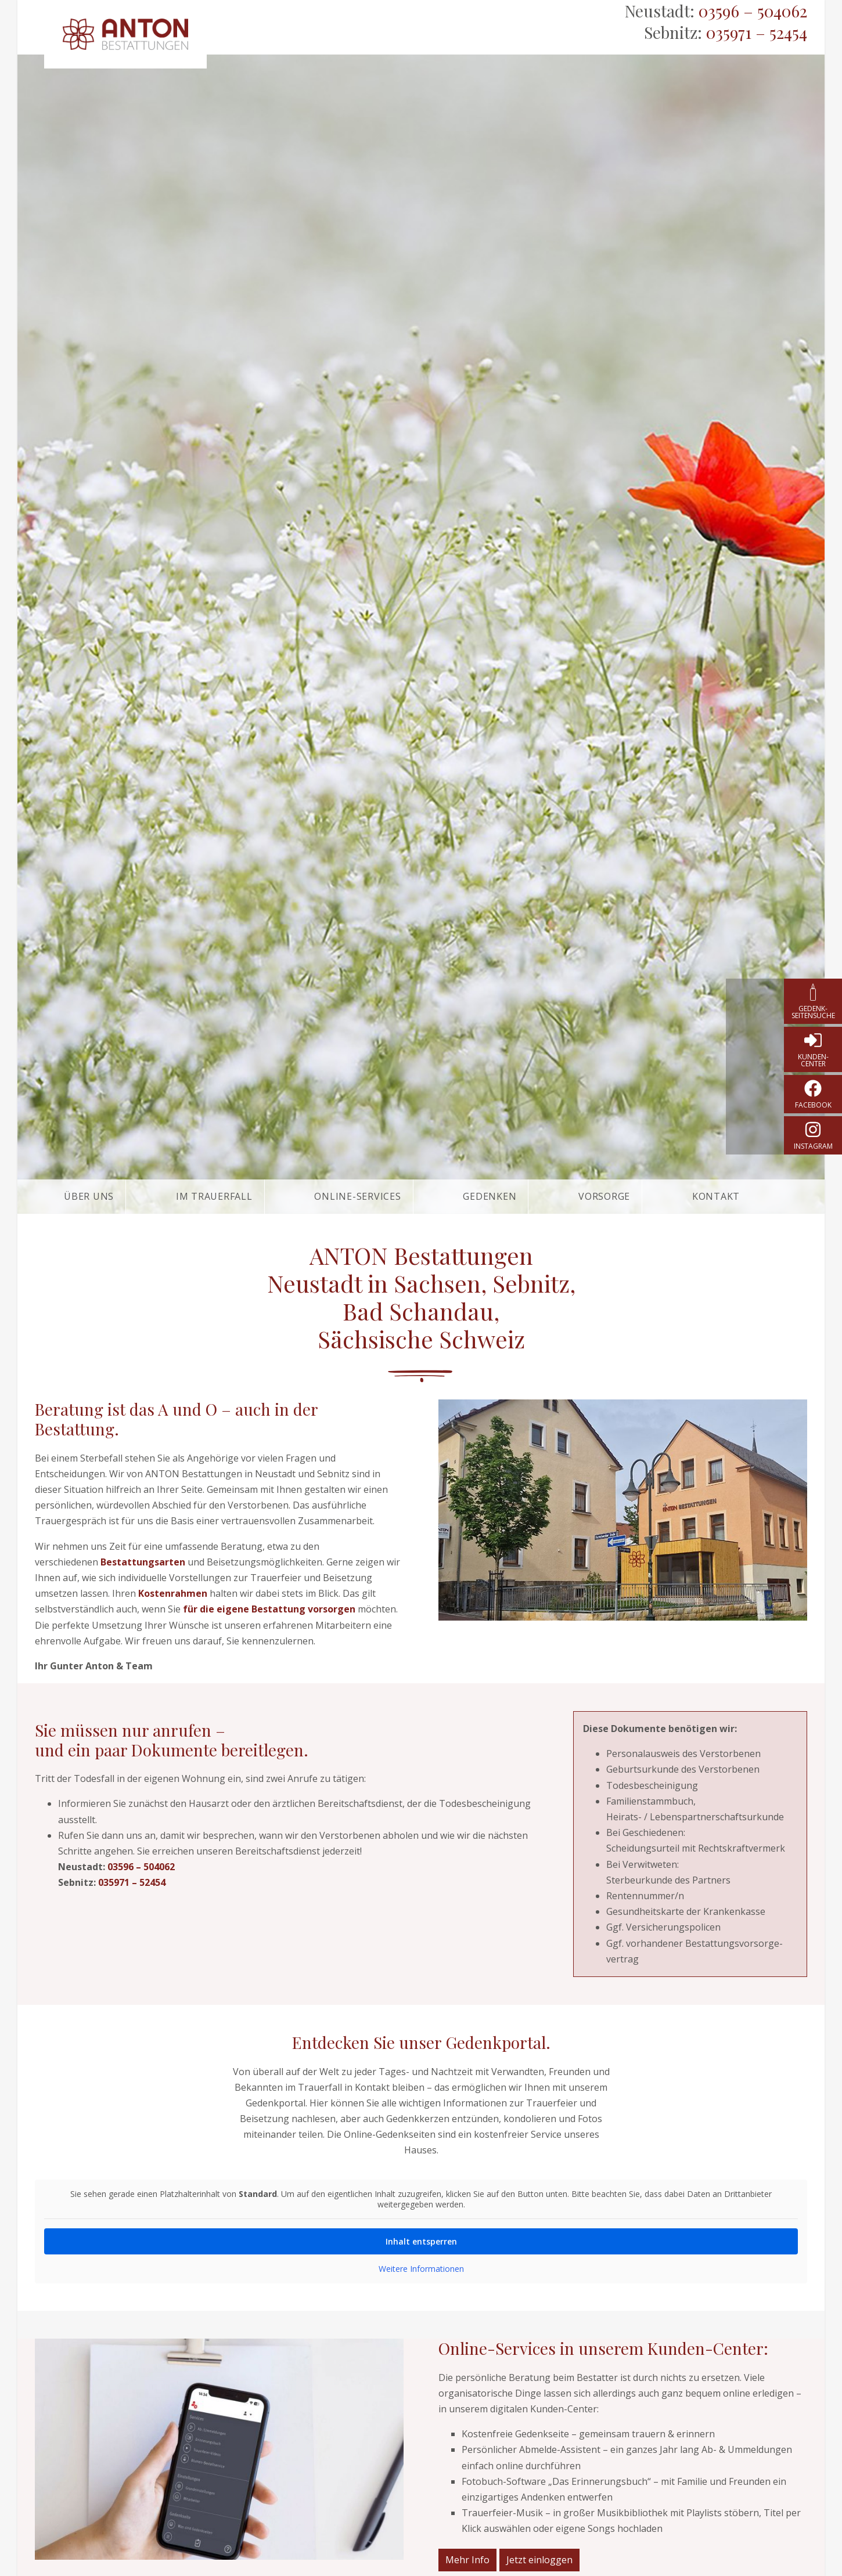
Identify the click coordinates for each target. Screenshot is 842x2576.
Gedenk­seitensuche (813, 1012)
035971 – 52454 (756, 32)
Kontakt (716, 1196)
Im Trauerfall (214, 1196)
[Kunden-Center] (813, 1040)
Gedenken (489, 1196)
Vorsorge (604, 1196)
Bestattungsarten (142, 1562)
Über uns (89, 1196)
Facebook (813, 1105)
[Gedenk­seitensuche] (813, 992)
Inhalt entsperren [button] (421, 2241)
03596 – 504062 (753, 10)
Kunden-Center (813, 1060)
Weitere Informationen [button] (421, 2269)
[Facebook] (813, 1088)
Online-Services (357, 1196)
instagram (813, 1146)
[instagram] (813, 1129)
